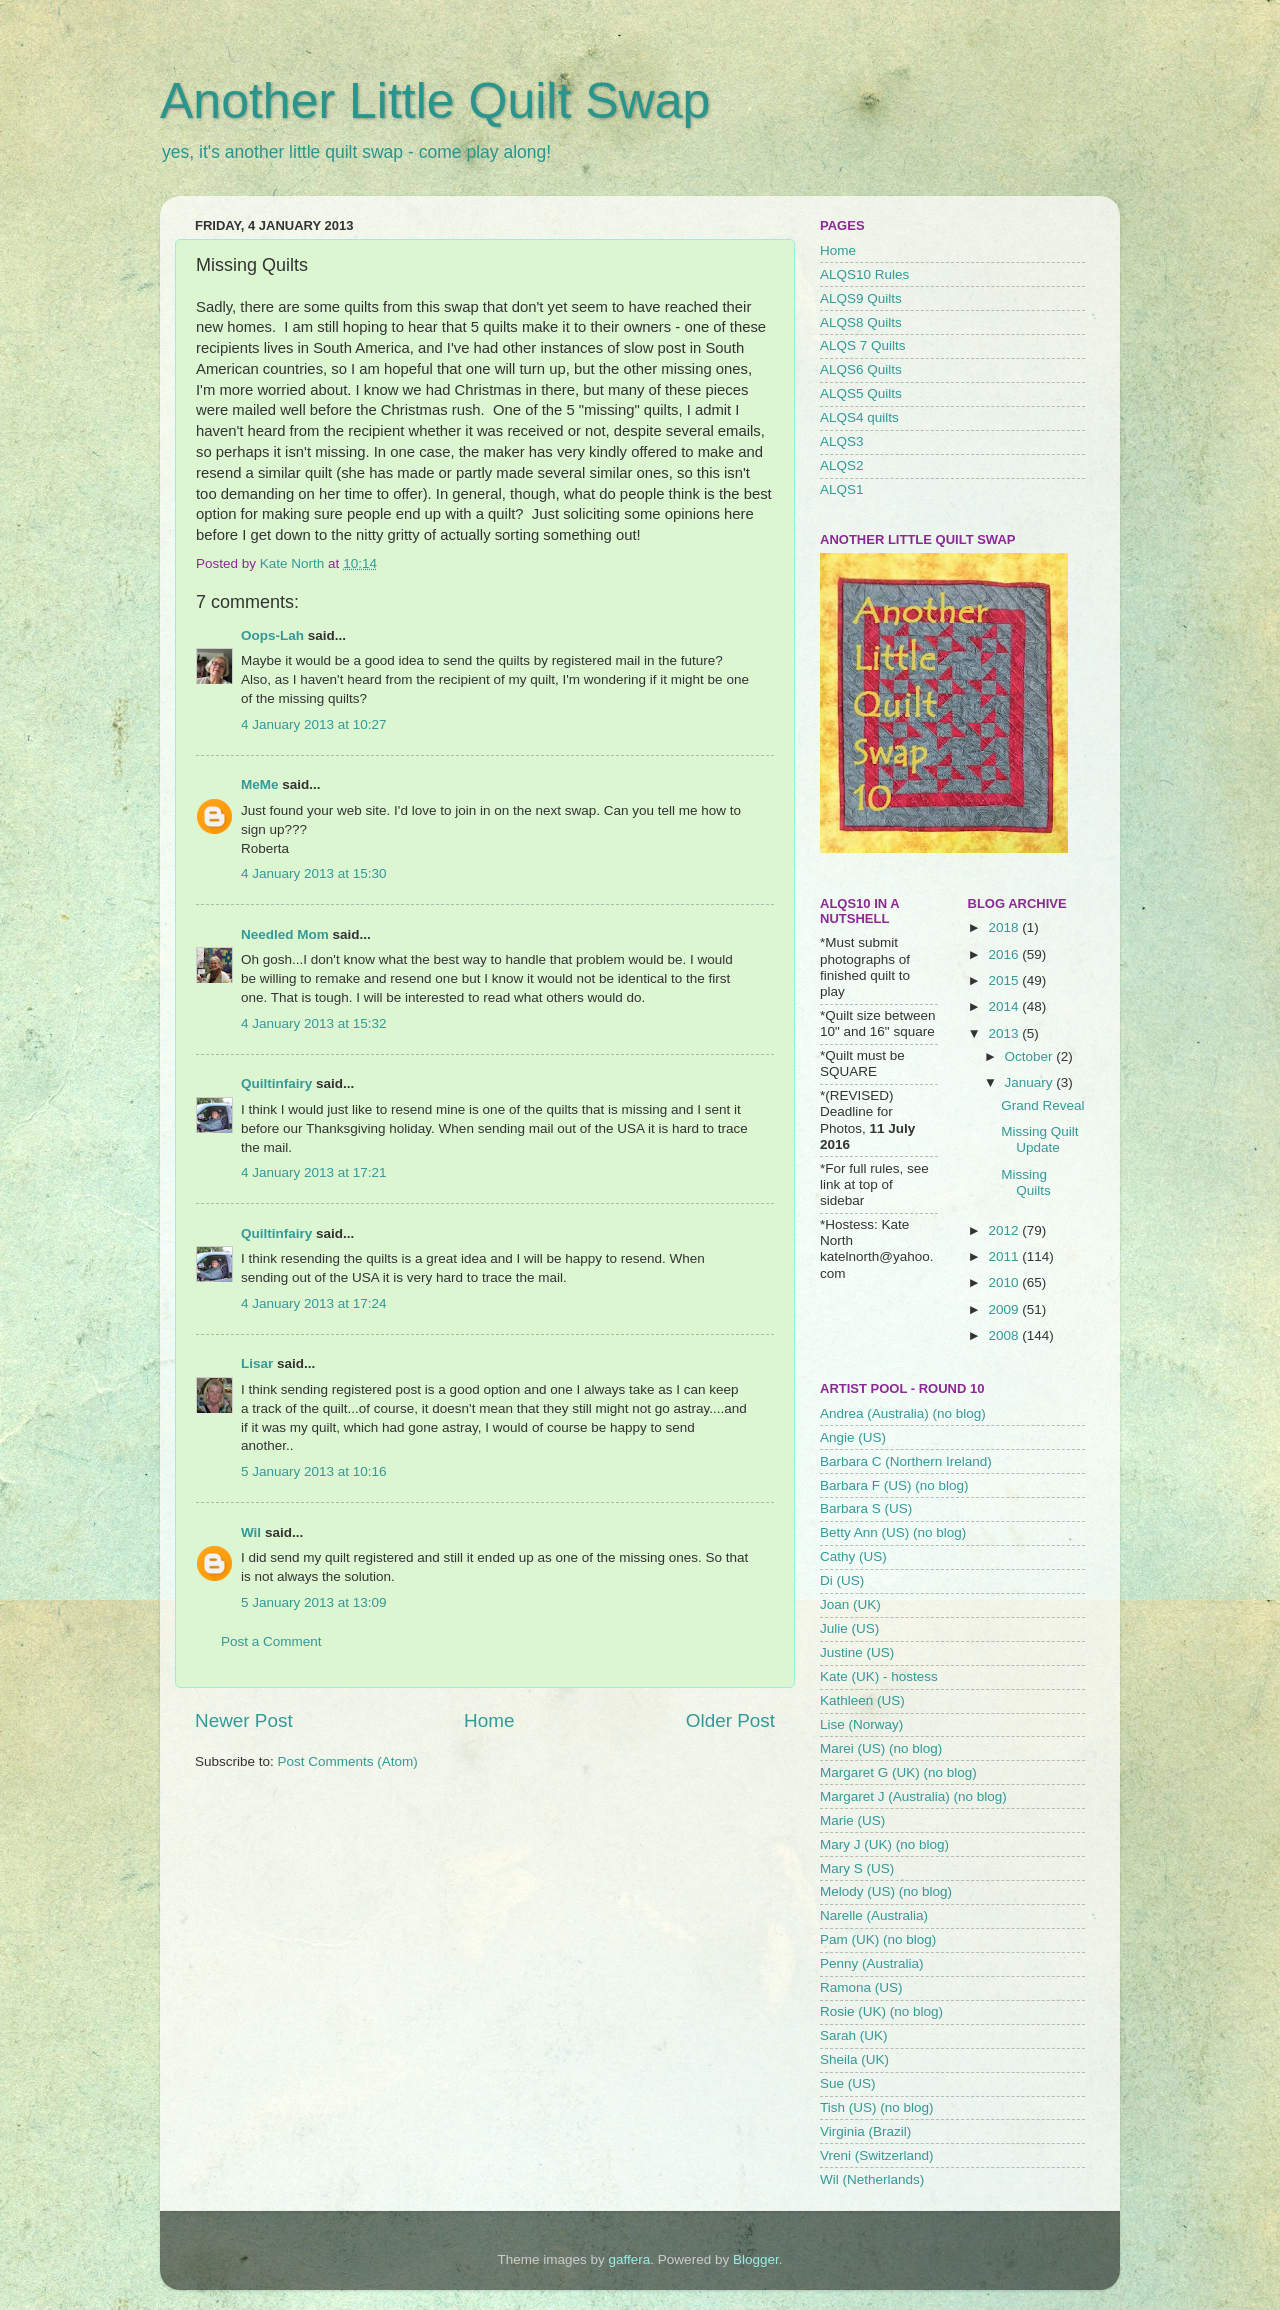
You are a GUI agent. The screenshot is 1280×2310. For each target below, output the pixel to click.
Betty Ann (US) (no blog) (893, 1532)
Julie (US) (849, 1628)
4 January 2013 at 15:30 (314, 873)
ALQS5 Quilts (861, 393)
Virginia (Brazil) (865, 2131)
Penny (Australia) (872, 1963)
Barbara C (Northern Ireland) (906, 1461)
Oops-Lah (272, 635)
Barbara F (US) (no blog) (894, 1485)
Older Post (730, 1720)
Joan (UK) (850, 1604)
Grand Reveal (1042, 1105)
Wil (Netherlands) (872, 2179)
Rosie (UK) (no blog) (881, 2011)
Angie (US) (853, 1437)
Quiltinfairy (276, 1083)
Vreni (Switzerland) (877, 2155)
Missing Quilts (1026, 1182)
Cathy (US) (853, 1556)
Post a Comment (271, 1641)
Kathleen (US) (862, 1700)
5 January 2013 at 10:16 (314, 1471)
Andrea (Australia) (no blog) (903, 1413)
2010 (1005, 1282)
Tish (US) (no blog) (877, 2107)
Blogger (756, 2259)
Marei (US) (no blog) (881, 1748)
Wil (251, 1532)
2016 (1005, 954)
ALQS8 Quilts (861, 322)
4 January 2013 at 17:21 (314, 1172)
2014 (1005, 1006)
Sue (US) (848, 2083)
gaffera (630, 2259)
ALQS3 (842, 441)
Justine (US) (857, 1652)
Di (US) (842, 1580)
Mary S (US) (857, 1868)
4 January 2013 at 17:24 (314, 1303)
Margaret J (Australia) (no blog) (913, 1796)
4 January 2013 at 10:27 (314, 724)
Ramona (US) (861, 1987)
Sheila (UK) (854, 2059)
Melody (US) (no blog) (886, 1891)
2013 (1005, 1033)
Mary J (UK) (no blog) (884, 1844)
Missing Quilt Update (1039, 1139)
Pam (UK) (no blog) (878, 1939)
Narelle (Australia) (874, 1915)
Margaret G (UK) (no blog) (898, 1772)
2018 (1005, 927)
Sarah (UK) (854, 2035)
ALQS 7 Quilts (863, 345)
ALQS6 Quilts (861, 369)
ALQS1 (842, 489)
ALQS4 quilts (859, 417)
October (1031, 1056)
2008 (1005, 1335)
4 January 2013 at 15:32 (314, 1023)
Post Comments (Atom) (348, 1761)
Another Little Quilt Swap (435, 101)
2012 (1005, 1230)
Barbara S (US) (866, 1508)
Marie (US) (852, 1820)
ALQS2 (842, 465)
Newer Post (244, 1720)
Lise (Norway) (861, 1724)
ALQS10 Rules (864, 274)
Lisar (257, 1363)
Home (489, 1720)
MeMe (260, 784)
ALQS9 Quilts (861, 298)
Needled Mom (285, 934)
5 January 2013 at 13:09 (314, 1602)
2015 (1005, 980)
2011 (1005, 1256)
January (1031, 1082)
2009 (1005, 1309)
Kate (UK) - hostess (879, 1676)
